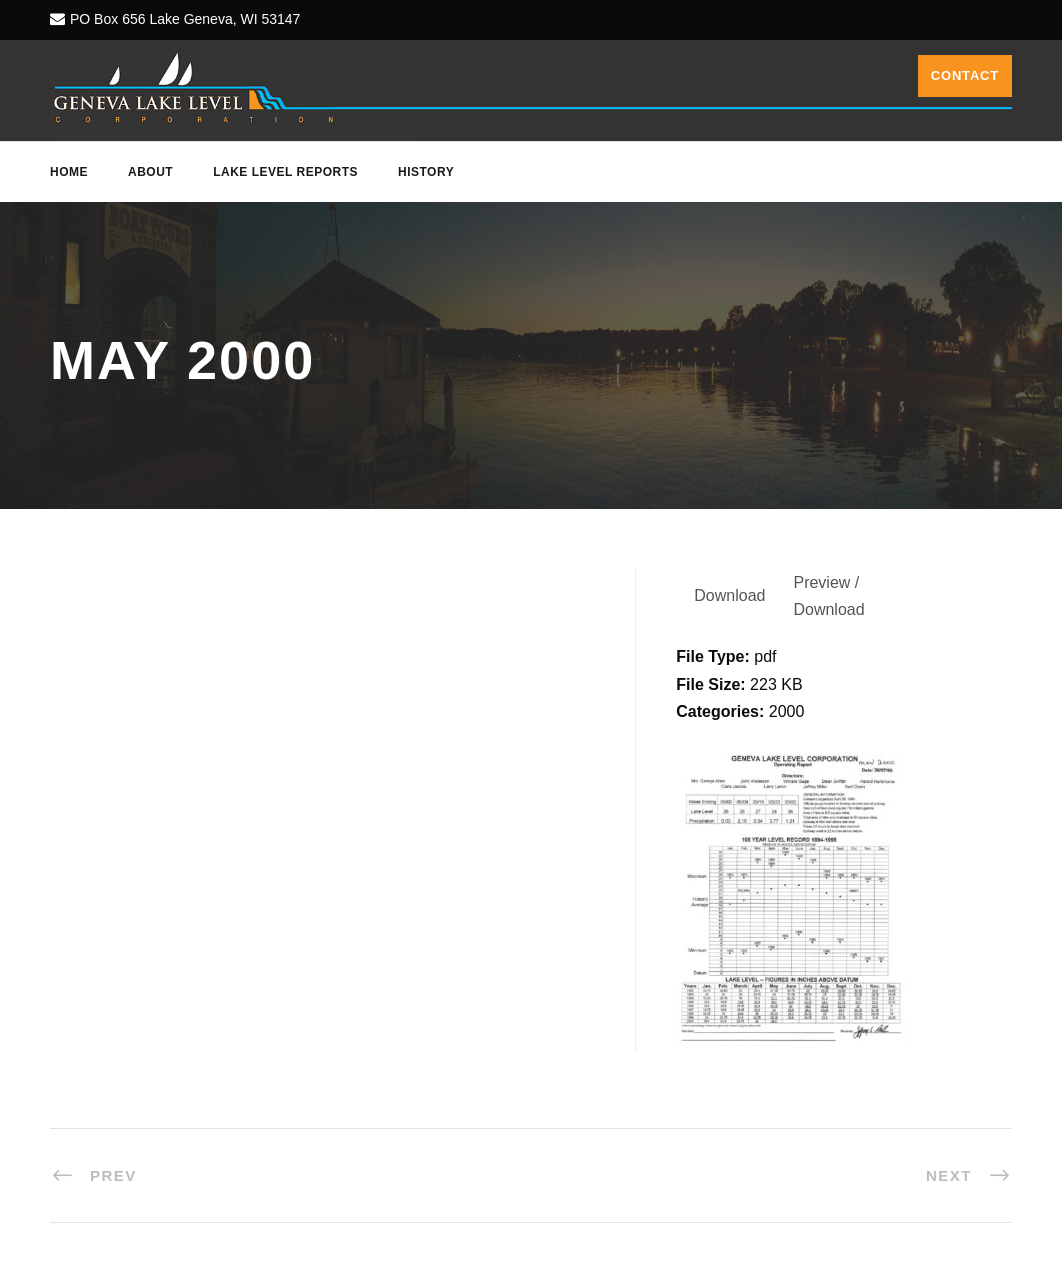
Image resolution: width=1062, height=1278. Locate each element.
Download (729, 595)
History (426, 172)
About (150, 172)
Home (69, 172)
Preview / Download (828, 596)
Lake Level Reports (285, 172)
